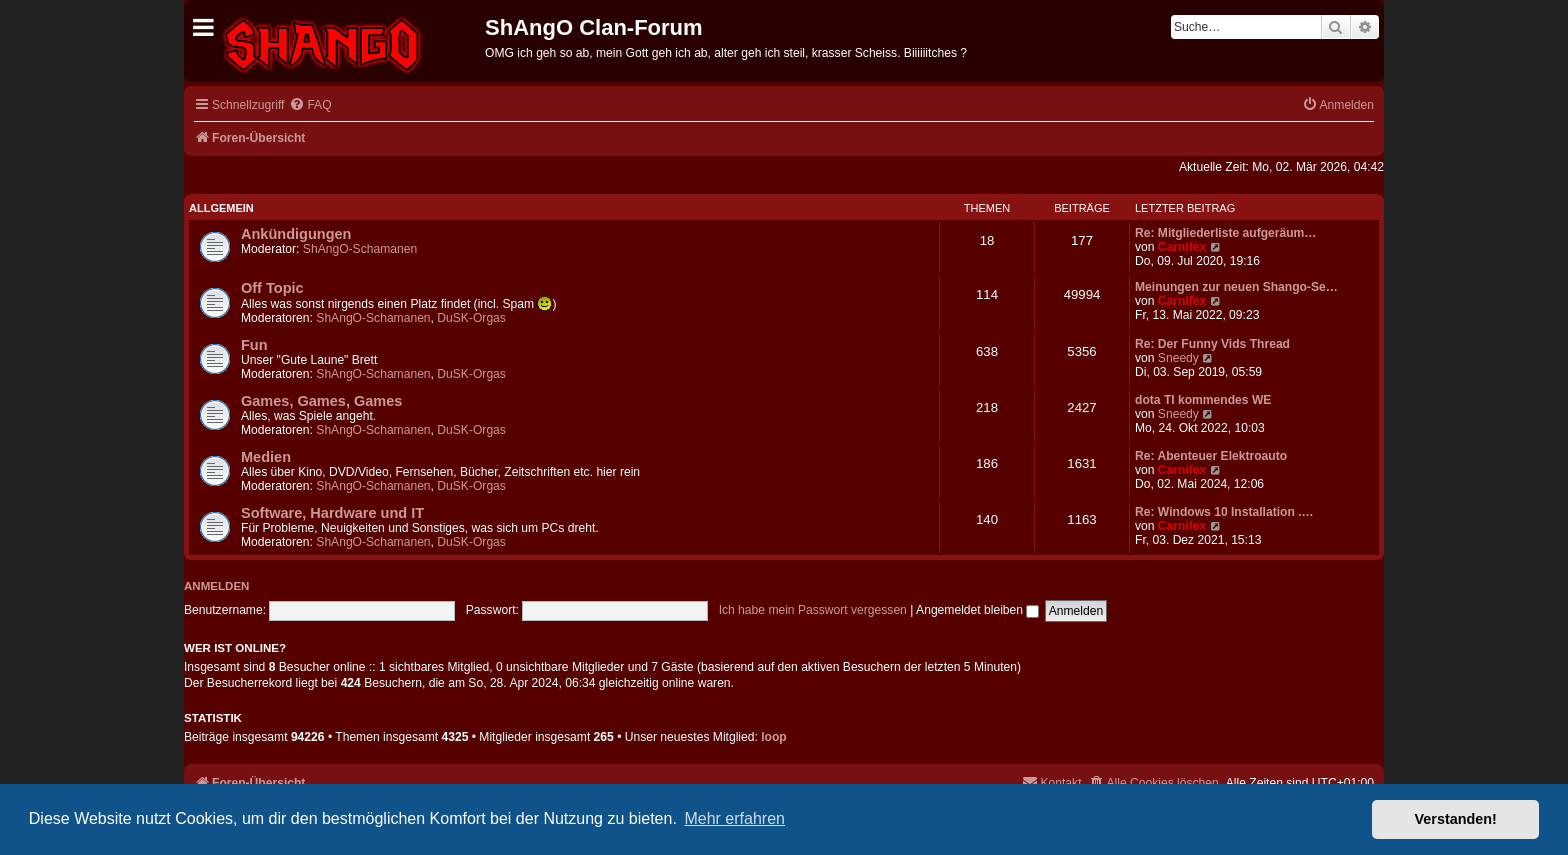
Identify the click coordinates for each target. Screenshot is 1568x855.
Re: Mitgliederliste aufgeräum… (1225, 233)
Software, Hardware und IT (332, 513)
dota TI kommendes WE (1203, 400)
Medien (266, 457)
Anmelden (216, 586)
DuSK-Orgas (471, 318)
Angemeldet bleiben (977, 610)
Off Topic (272, 288)
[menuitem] (310, 105)
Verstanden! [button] (1456, 819)
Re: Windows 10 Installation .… (1224, 512)
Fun (254, 345)
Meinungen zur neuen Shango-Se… (1236, 287)
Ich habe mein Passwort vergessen (813, 610)
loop (774, 737)
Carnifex (1182, 247)
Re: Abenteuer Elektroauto (1211, 456)
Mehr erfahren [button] (734, 818)
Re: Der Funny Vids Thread (1212, 344)
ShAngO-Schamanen (360, 249)
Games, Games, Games (321, 401)
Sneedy (1178, 358)
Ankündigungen (296, 234)
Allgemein (221, 208)
